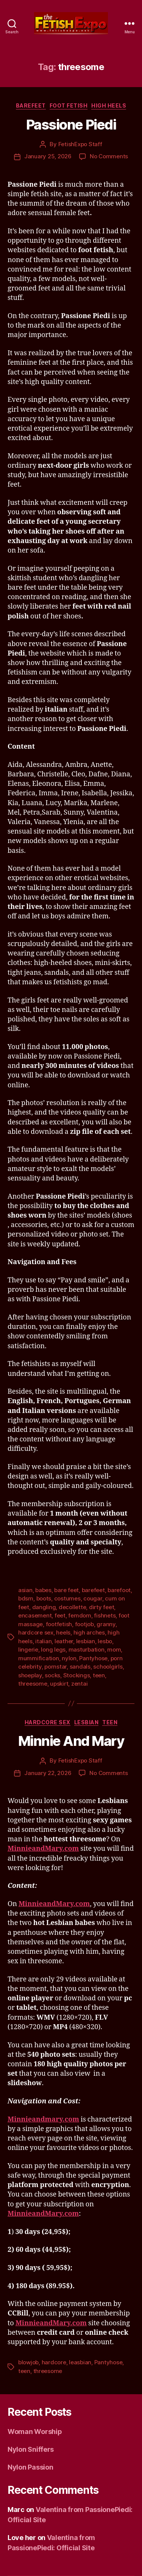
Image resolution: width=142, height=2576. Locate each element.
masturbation (87, 1649)
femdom (79, 1615)
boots (43, 1598)
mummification (38, 1658)
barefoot (119, 1590)
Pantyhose (93, 1658)
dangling (44, 1607)
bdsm (25, 1598)
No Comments (109, 156)
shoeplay (30, 1675)
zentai (79, 1683)
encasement (34, 1615)
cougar (92, 1598)
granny (106, 1624)
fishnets (104, 1615)
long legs (53, 1649)
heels (63, 1632)
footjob (84, 1624)
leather (64, 1641)
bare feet (66, 1590)
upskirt (59, 1683)
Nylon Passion (30, 2467)
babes (43, 1590)
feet (60, 1615)
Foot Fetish (69, 105)
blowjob (28, 2362)
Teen (109, 1722)
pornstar (55, 1666)
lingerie (28, 1649)
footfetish (59, 1624)
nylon (69, 1658)
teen (99, 1675)
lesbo (105, 1641)
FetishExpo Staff (80, 144)
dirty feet (101, 1607)
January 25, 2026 (48, 156)
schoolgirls (107, 1666)
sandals (80, 1666)
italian (43, 1641)
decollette (72, 1607)
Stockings (76, 1675)
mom (114, 1649)
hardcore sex (35, 1632)
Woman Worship (35, 2431)
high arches (89, 1632)
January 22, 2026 (47, 1773)
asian (25, 1590)
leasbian (80, 2362)
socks (52, 1675)
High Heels (108, 105)
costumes (67, 1598)
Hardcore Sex (47, 1722)
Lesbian (86, 1722)
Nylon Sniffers (31, 2449)
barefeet (93, 1590)
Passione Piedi (71, 124)
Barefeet (31, 105)
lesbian (85, 1641)
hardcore (54, 2362)
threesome (32, 1683)
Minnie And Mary (71, 1741)
